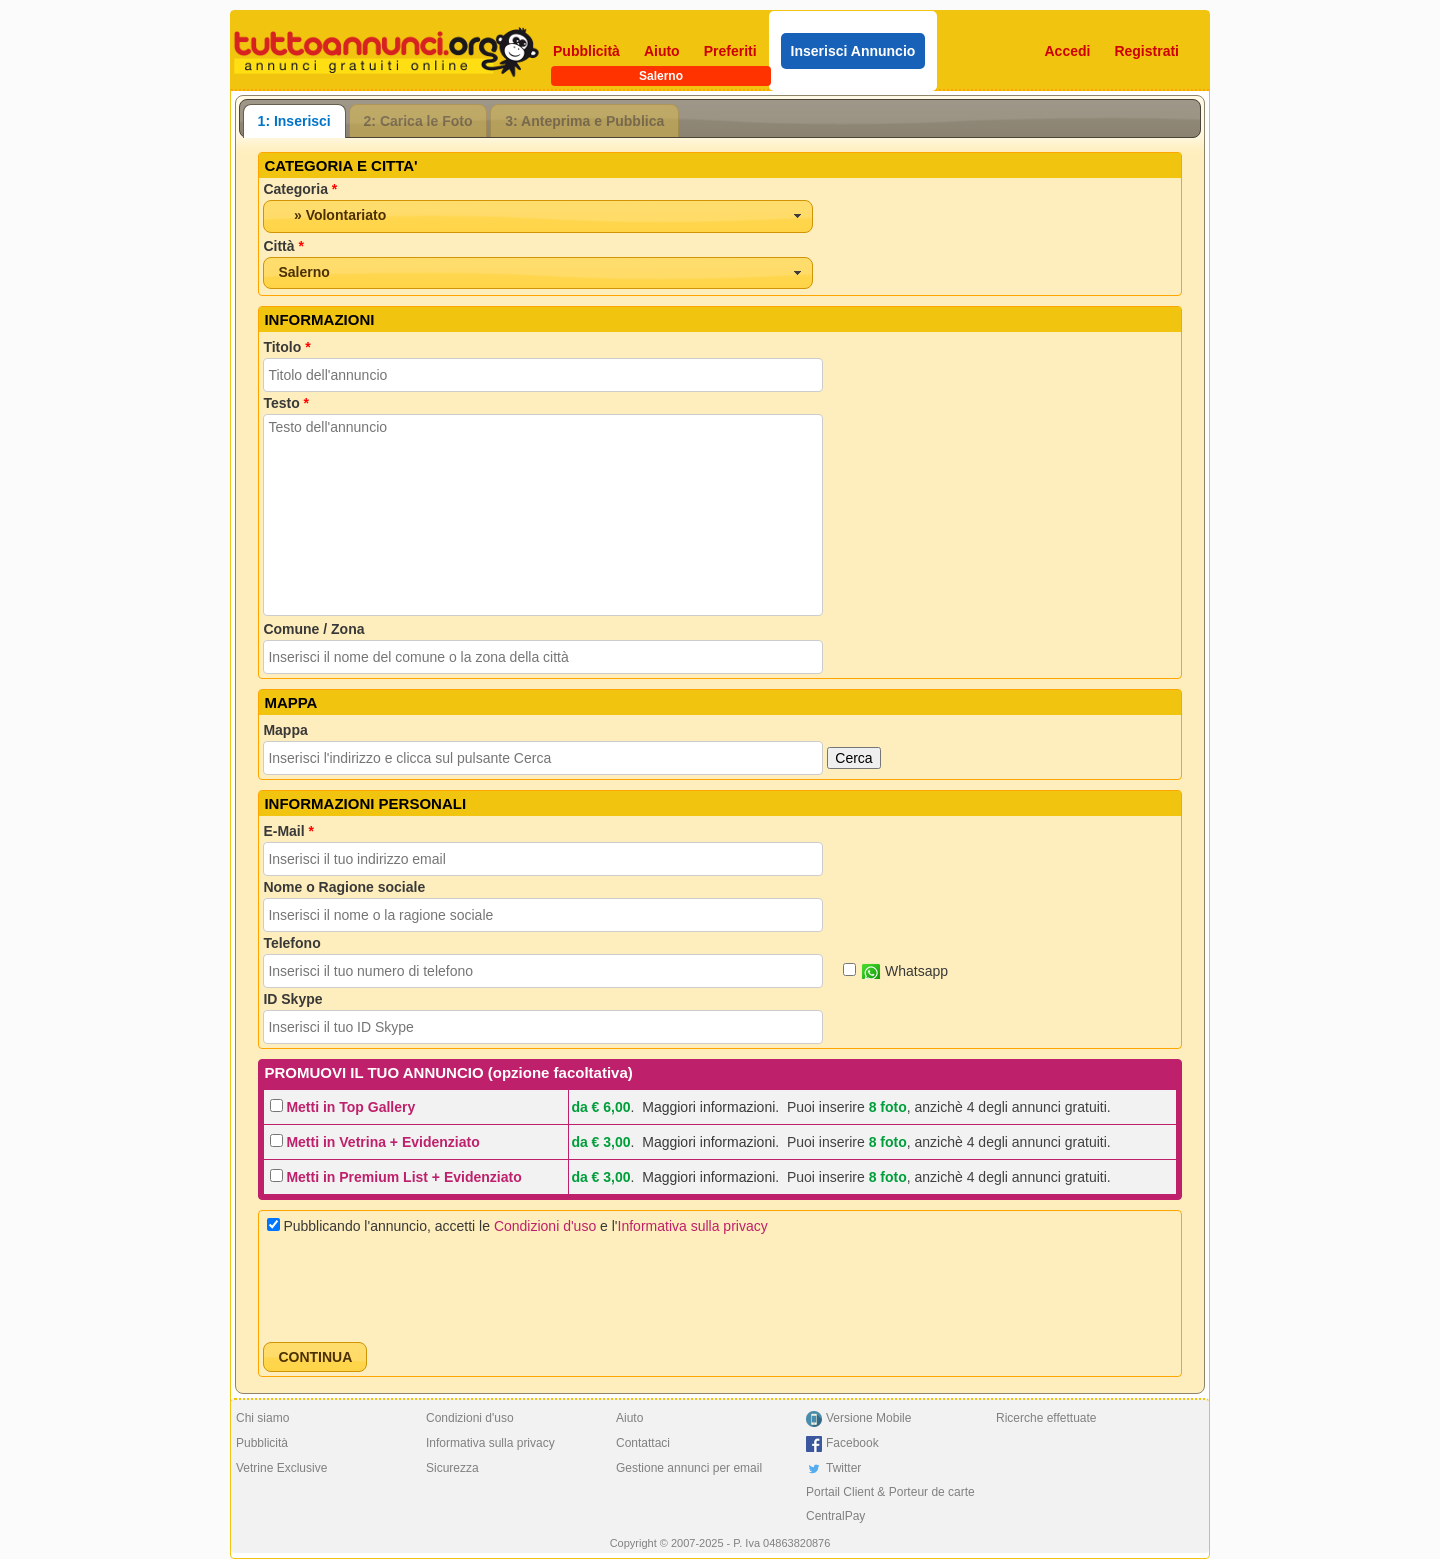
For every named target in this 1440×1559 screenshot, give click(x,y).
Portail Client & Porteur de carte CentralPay (890, 1504)
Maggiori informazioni (708, 1107)
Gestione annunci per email (689, 1468)
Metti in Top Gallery (350, 1107)
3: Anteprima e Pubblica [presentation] (584, 121)
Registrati (1146, 51)
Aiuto (662, 51)
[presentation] (415, 1288)
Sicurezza (452, 1468)
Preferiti (730, 51)
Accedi (1068, 51)
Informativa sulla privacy (693, 1226)
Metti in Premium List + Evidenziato (403, 1177)
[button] (315, 1356)
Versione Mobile (868, 1418)
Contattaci (643, 1443)
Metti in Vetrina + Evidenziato (382, 1142)
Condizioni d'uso (545, 1226)
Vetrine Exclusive (281, 1468)
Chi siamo (262, 1418)
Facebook (852, 1443)
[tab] (294, 121)
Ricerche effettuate (1046, 1418)
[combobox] (538, 216)
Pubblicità (586, 51)
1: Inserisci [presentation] (294, 121)
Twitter (843, 1468)
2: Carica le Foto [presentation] (418, 121)
